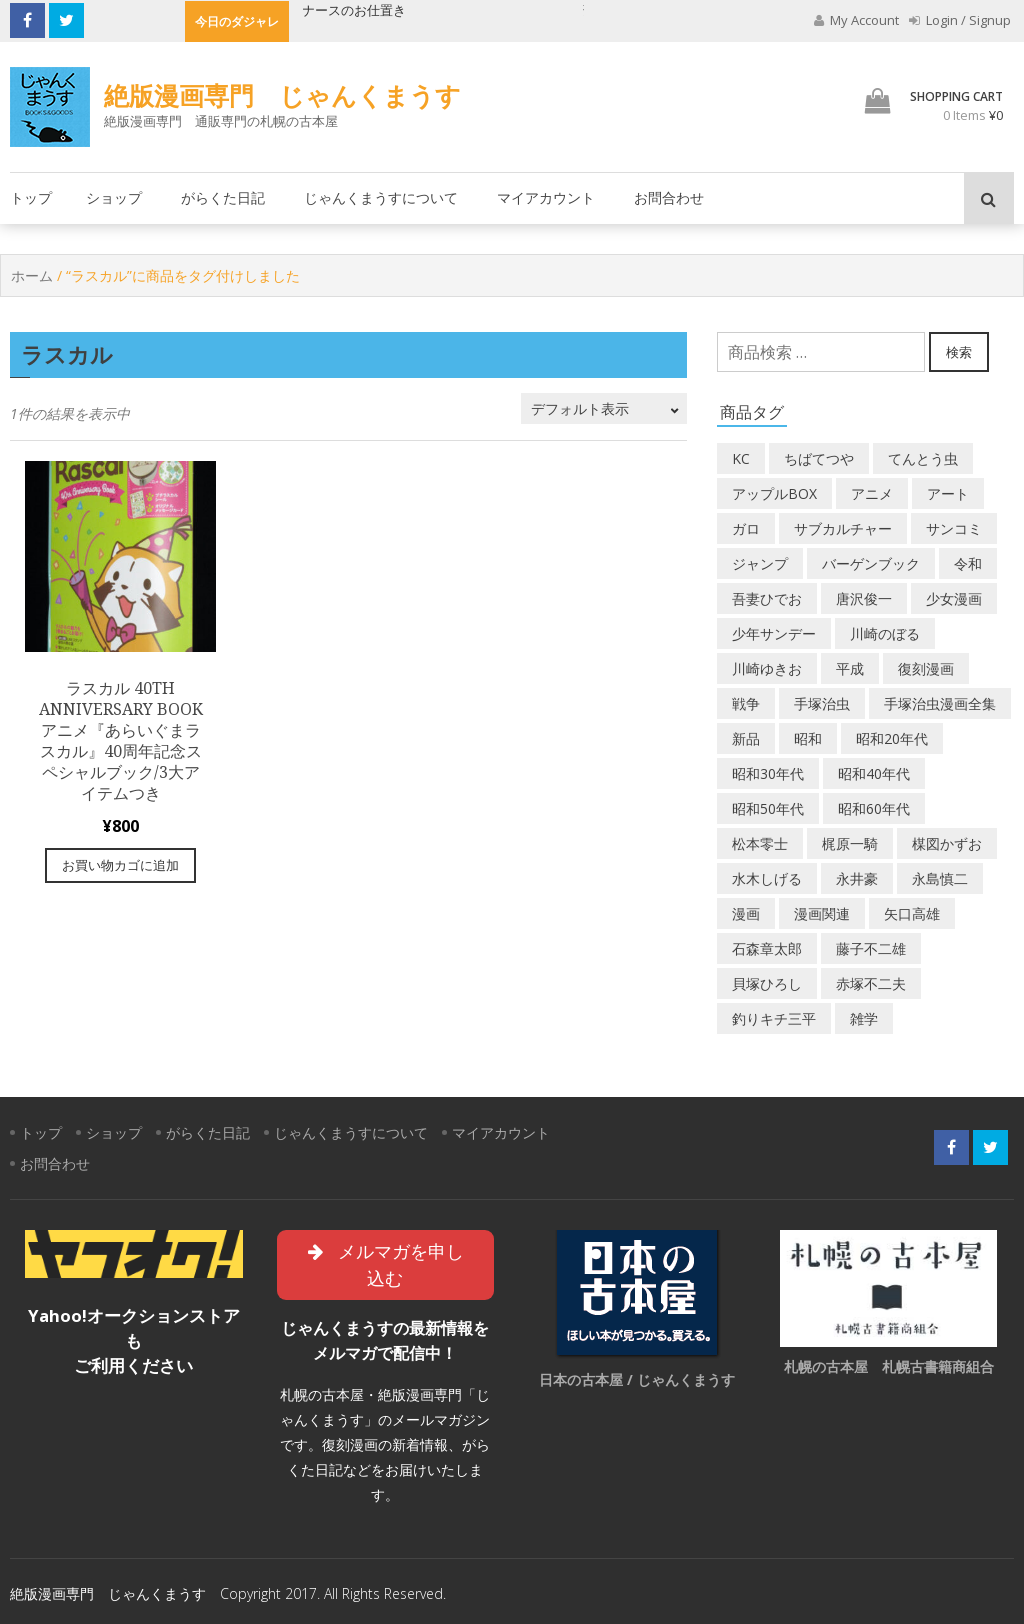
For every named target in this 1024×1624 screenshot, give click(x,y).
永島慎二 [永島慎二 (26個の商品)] (940, 878)
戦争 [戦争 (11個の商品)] (746, 703)
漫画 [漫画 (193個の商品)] (746, 913)
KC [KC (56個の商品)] (741, 458)
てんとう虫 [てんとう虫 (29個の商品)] (923, 458)
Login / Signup (960, 20)
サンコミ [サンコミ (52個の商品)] (954, 528)
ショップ (114, 197)
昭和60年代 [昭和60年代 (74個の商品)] (874, 808)
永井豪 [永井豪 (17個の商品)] (857, 878)
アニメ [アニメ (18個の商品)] (872, 493)
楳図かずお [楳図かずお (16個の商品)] (947, 843)
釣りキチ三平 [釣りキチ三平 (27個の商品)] (774, 1018)
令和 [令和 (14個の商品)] (968, 563)
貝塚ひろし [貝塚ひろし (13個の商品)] (767, 983)
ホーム (32, 275)
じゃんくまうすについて (381, 197)
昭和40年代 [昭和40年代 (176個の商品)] (874, 773)
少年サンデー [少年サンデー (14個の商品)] (774, 633)
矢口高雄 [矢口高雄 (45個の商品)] (912, 913)
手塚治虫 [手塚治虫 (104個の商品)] (822, 703)
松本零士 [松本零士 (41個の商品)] (760, 843)
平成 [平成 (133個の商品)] (850, 668)
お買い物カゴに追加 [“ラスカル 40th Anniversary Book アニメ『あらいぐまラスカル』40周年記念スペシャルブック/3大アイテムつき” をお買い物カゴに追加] (120, 865)
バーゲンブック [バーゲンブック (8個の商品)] (871, 563)
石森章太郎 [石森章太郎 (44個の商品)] (767, 948)
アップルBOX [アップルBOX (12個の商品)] (774, 493)
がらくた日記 (223, 197)
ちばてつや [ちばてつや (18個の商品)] (819, 458)
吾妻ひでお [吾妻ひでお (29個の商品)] (767, 598)
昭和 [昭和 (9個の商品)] (808, 738)
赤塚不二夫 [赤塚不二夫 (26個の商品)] (871, 983)
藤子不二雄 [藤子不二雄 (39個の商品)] (871, 948)
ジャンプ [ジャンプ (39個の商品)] (760, 563)
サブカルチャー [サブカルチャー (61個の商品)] (843, 528)
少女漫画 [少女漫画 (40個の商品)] (954, 598)
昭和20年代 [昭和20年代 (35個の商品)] (892, 738)
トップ (31, 197)
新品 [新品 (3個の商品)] (746, 738)
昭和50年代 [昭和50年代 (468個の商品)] (768, 808)
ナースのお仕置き (355, 10)
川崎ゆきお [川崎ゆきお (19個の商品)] (767, 668)
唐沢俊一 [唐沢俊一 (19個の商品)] (864, 598)
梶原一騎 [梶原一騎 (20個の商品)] (850, 843)
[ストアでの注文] (604, 408)
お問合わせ (669, 197)
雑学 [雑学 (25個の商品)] (864, 1018)
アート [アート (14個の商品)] (948, 493)
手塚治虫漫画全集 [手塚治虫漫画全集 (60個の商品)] (940, 703)
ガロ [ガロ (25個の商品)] (746, 528)
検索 (959, 352)
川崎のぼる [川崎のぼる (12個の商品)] (885, 633)
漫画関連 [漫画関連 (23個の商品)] (822, 913)
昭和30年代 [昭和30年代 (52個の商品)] (768, 773)
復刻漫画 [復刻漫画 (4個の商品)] (926, 668)
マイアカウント (546, 197)
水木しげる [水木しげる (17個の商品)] (767, 878)
